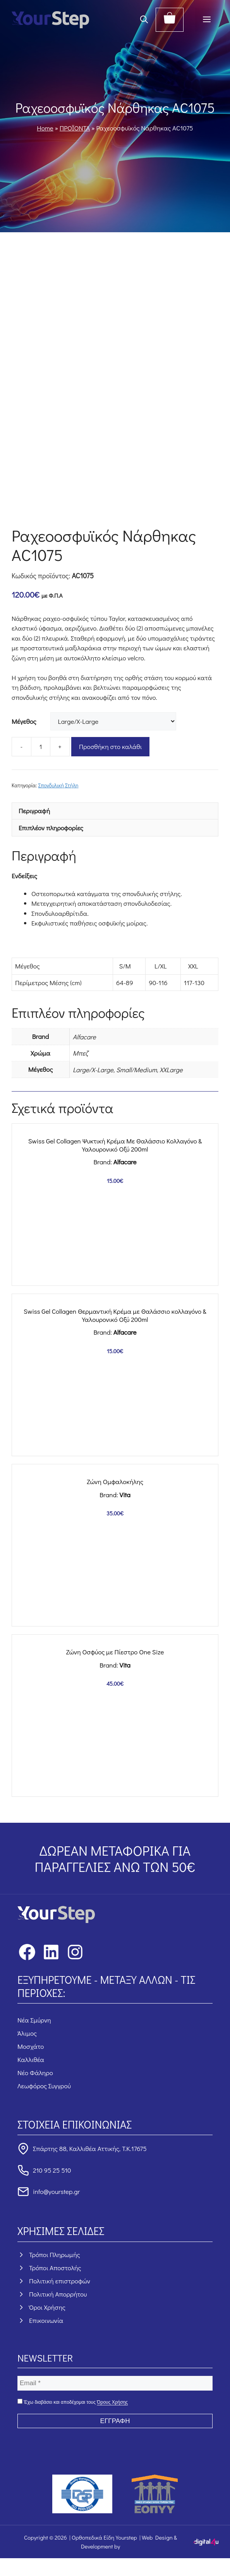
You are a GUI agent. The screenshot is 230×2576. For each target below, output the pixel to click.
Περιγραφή (34, 810)
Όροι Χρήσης (47, 2307)
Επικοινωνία (46, 2320)
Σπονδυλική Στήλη (58, 785)
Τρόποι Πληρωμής (54, 2254)
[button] (144, 19)
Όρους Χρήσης (112, 2402)
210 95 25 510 (52, 2170)
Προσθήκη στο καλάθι (110, 746)
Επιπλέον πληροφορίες (51, 827)
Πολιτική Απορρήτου (58, 2294)
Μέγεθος (24, 721)
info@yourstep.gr (56, 2191)
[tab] (115, 810)
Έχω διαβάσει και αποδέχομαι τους (72, 2402)
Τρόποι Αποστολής (55, 2267)
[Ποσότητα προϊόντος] (40, 746)
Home (45, 127)
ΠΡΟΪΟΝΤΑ (75, 127)
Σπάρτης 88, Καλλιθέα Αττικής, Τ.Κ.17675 (90, 2148)
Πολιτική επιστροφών (59, 2280)
